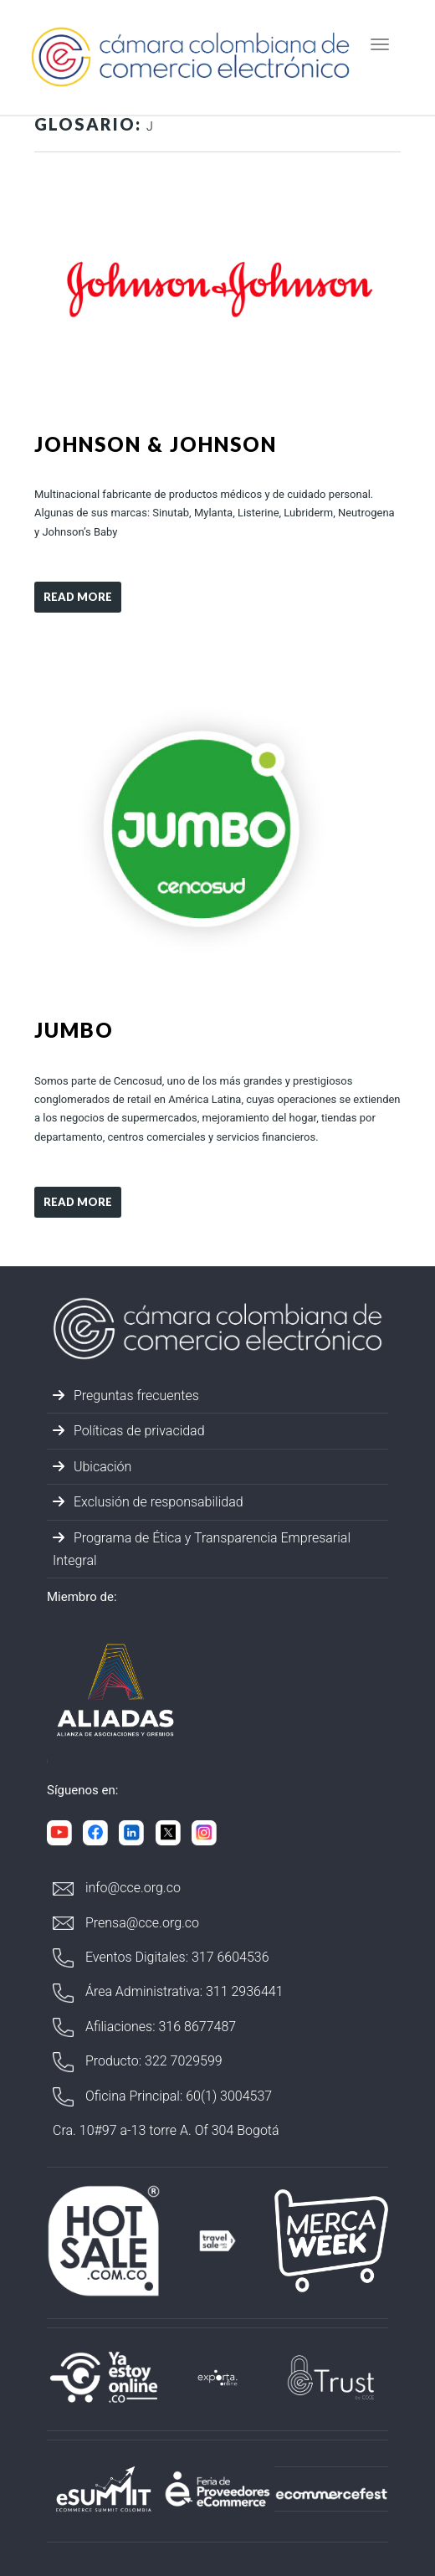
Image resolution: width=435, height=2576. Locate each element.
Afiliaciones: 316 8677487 (144, 2027)
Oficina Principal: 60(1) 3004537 (162, 2096)
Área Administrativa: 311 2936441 (168, 1993)
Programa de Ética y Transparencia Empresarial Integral (202, 1549)
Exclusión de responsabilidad (148, 1502)
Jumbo (74, 1030)
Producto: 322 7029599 (138, 2061)
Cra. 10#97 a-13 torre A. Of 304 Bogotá (166, 2130)
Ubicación (92, 1467)
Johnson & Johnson (155, 444)
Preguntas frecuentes (126, 1395)
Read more (78, 596)
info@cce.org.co (117, 1888)
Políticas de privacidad (129, 1431)
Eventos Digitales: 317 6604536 (161, 1958)
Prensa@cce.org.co (126, 1923)
